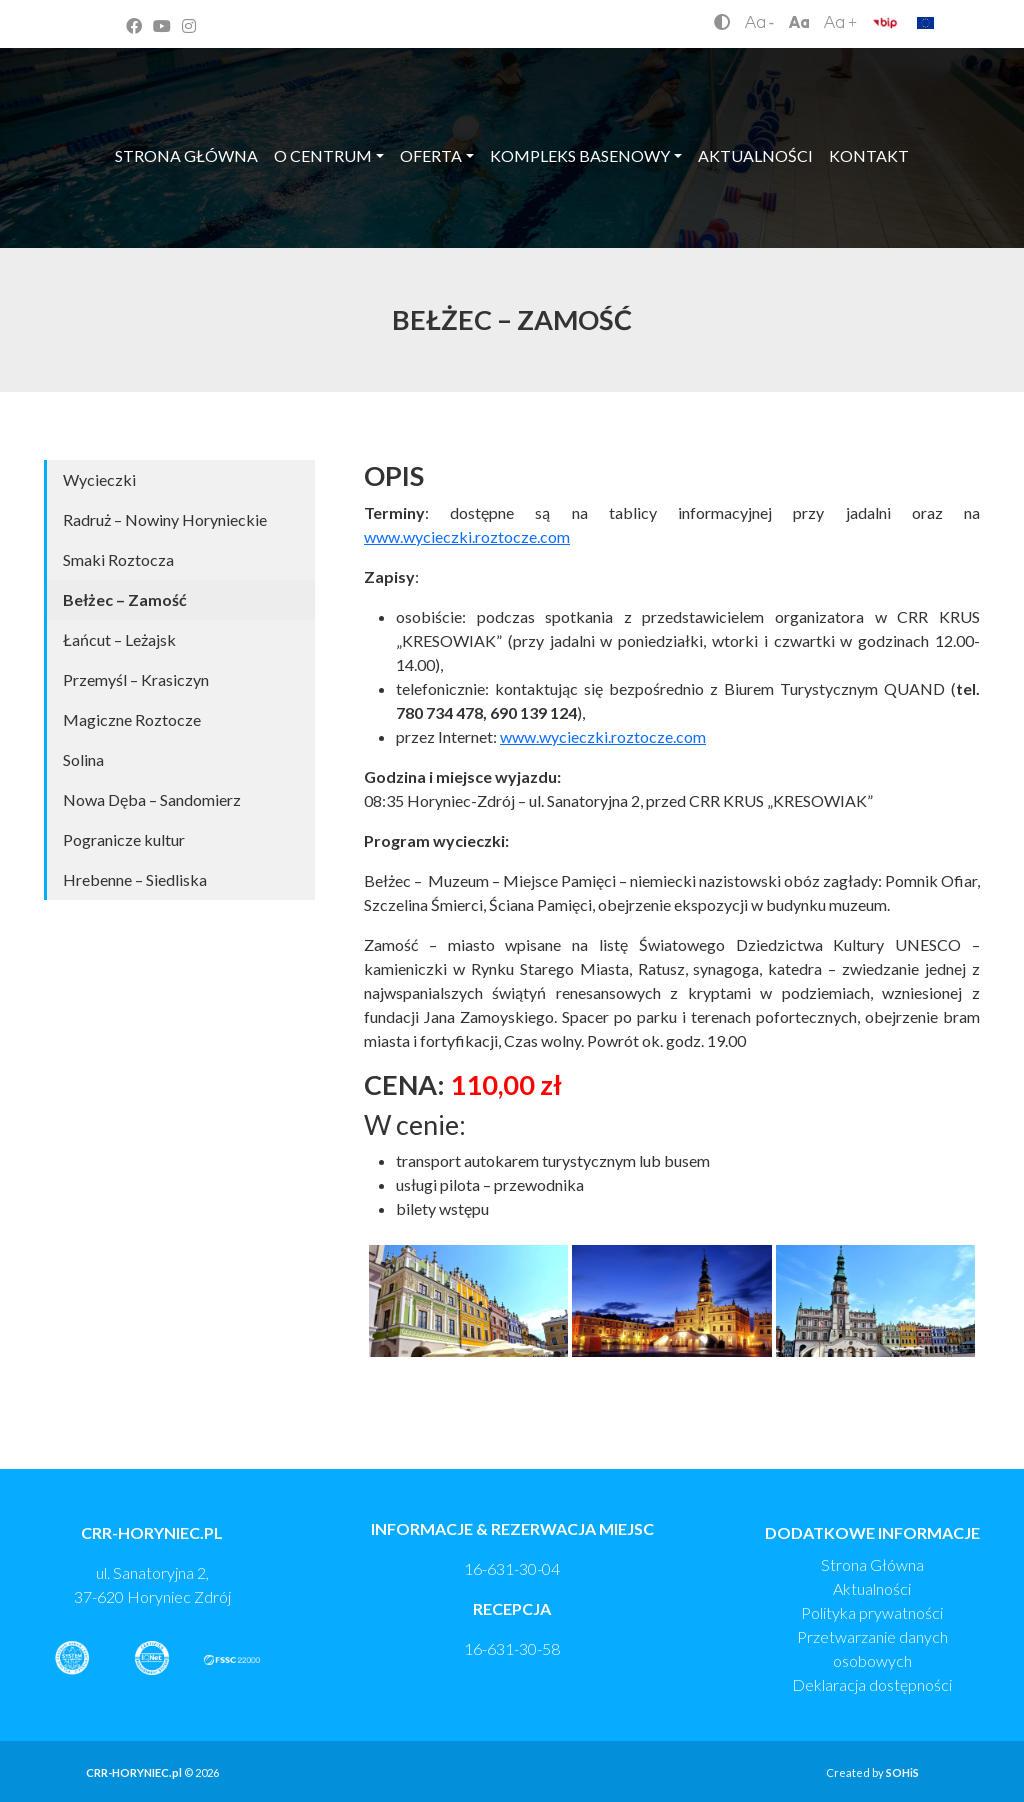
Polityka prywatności (872, 1612)
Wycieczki (99, 479)
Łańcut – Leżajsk (119, 639)
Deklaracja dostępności (872, 1684)
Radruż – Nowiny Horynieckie (165, 519)
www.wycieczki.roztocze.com (467, 536)
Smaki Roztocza (118, 559)
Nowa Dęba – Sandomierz (152, 799)
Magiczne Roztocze (132, 719)
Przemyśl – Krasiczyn (136, 679)
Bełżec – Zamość (125, 599)
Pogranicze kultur (124, 839)
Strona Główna (872, 1564)
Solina (83, 759)
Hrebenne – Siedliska (135, 879)
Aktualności (872, 1588)
